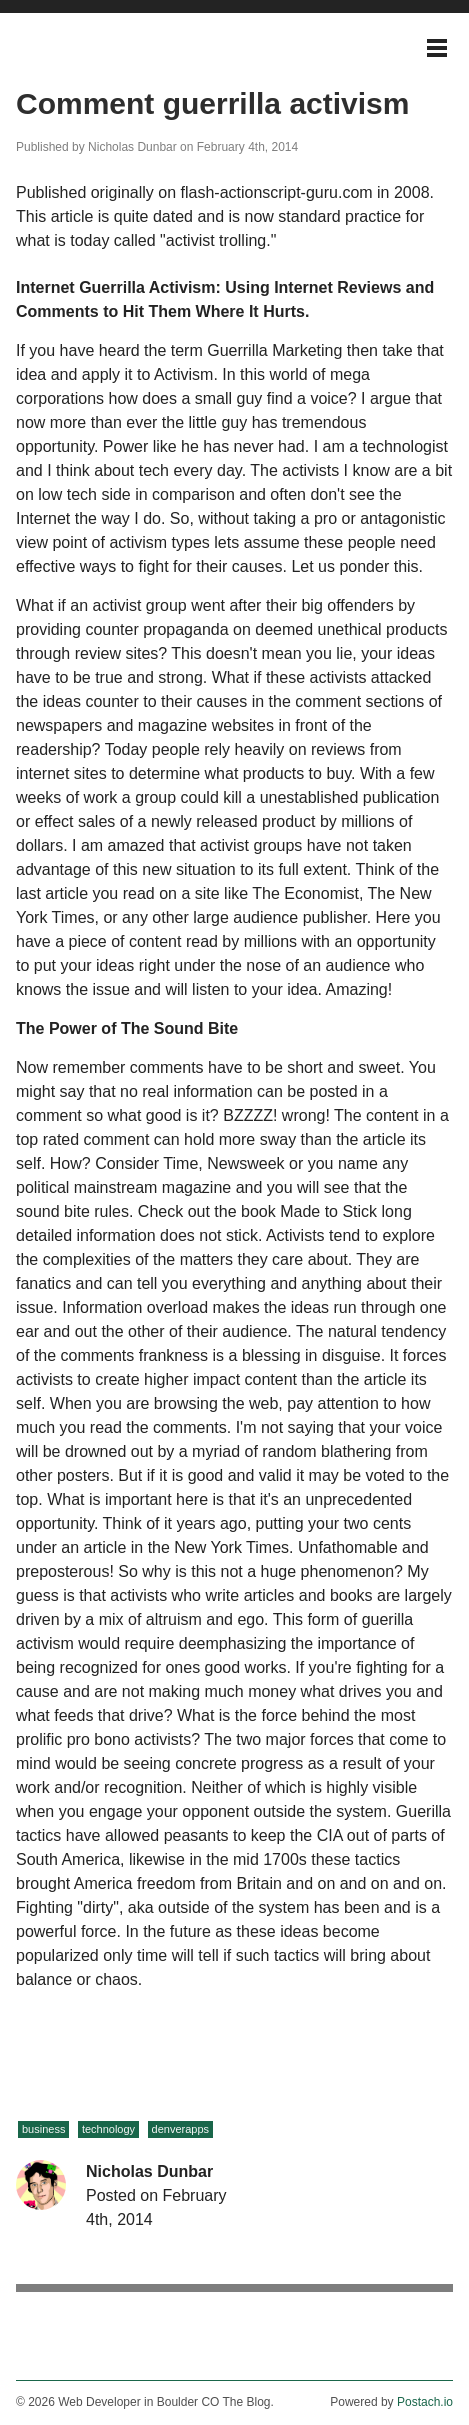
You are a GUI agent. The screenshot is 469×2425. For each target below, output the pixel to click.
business (43, 2129)
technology (108, 2129)
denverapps (181, 2129)
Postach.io (425, 2402)
